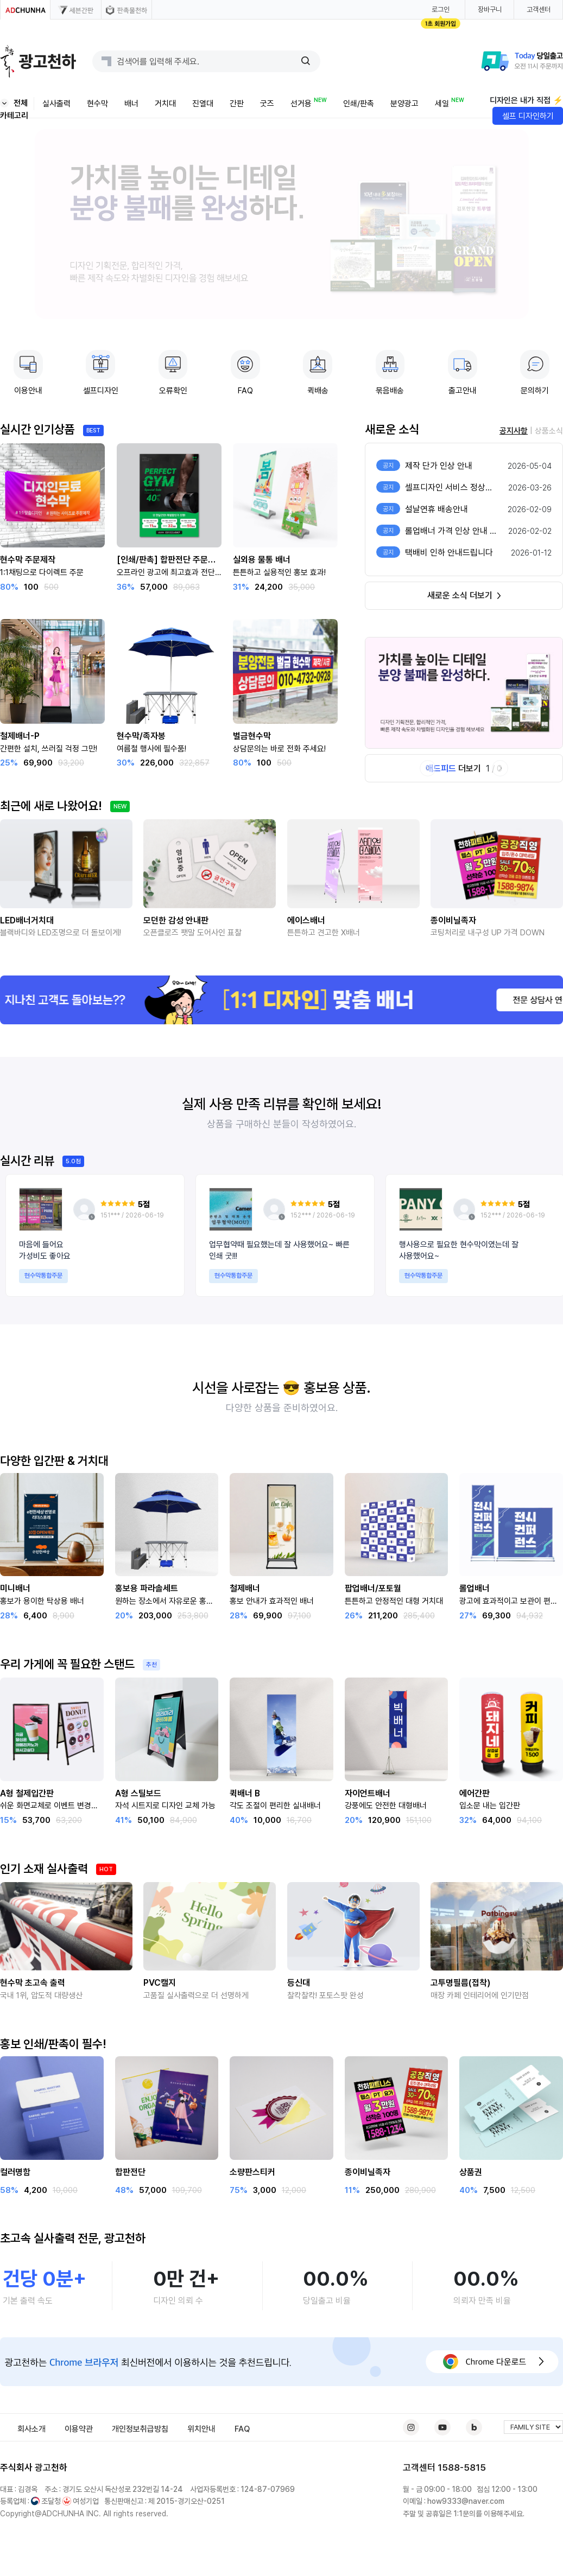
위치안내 (201, 2429)
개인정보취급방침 (140, 2429)
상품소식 (549, 431)
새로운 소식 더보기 (464, 595)
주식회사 (16, 2467)
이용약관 (79, 2429)
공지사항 (513, 431)
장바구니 (490, 9)
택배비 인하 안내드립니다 (449, 552)
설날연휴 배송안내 (436, 509)
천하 (59, 2467)
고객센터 (539, 9)
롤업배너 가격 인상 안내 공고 (455, 531)
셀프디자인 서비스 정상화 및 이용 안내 (471, 487)
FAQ (242, 2429)
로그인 (441, 9)
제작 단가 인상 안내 (438, 466)
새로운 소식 (392, 429)
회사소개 (31, 2429)
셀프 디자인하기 (528, 116)
